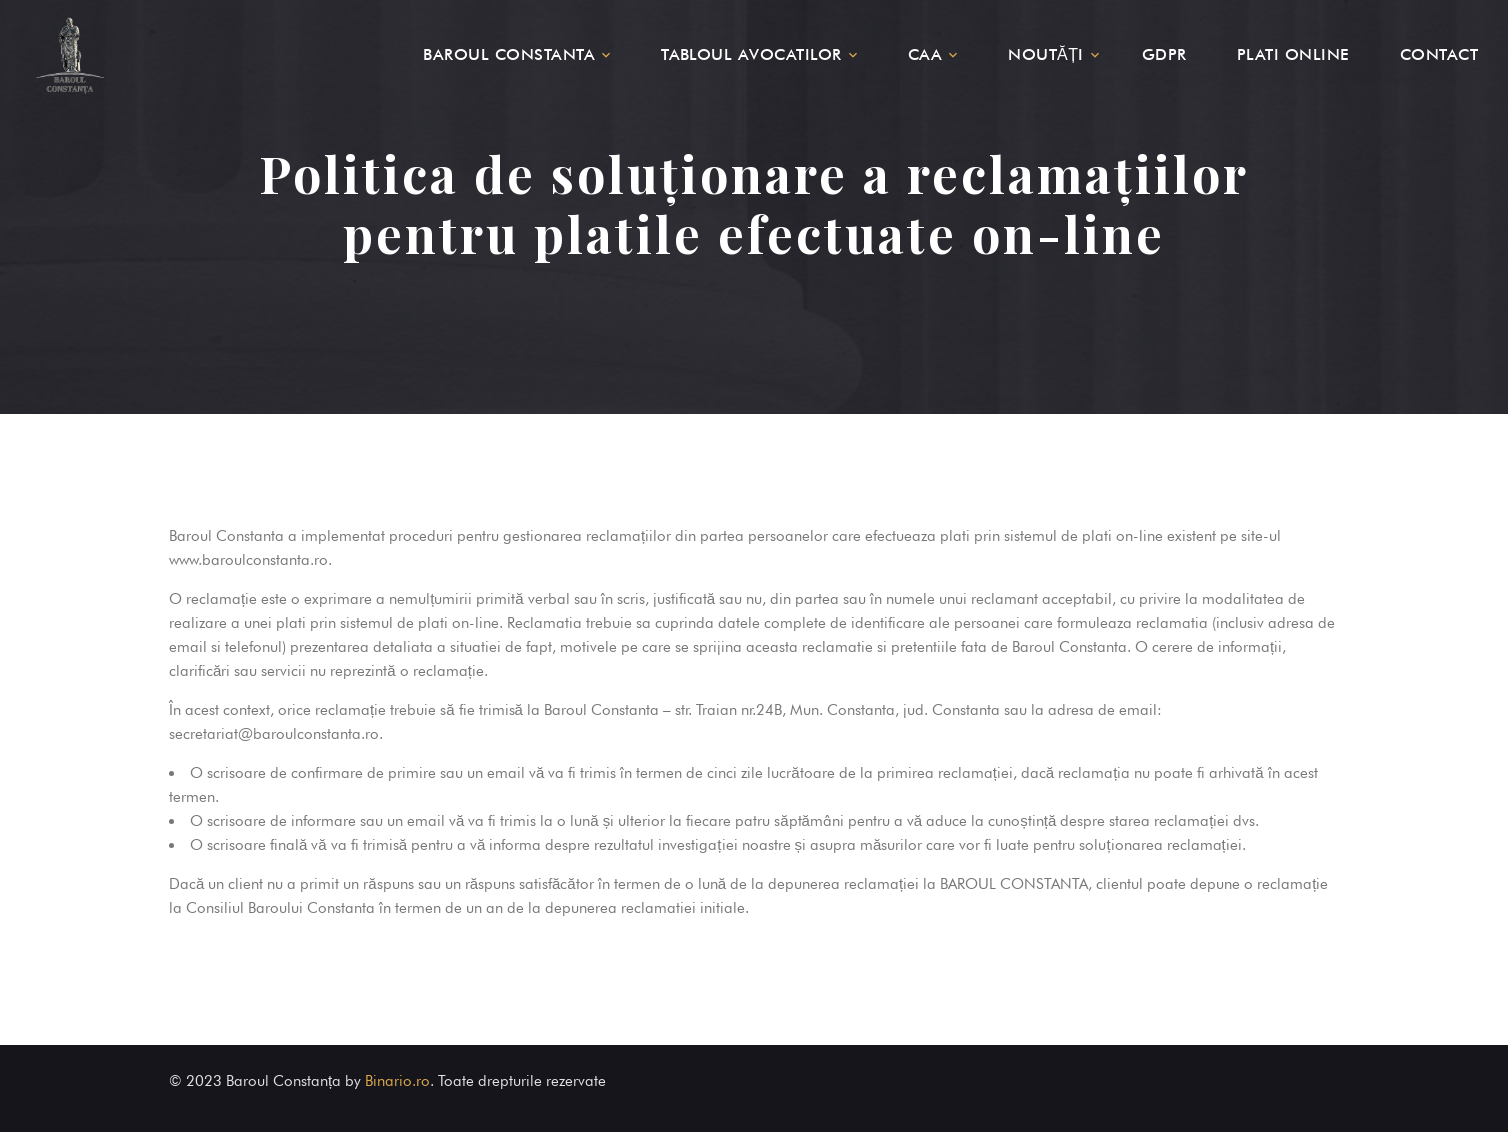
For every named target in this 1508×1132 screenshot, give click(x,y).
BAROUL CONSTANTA (509, 54)
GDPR (1164, 54)
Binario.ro (397, 1081)
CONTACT (1439, 54)
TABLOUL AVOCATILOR (751, 54)
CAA (925, 54)
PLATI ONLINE (1293, 54)
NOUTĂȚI (1046, 54)
